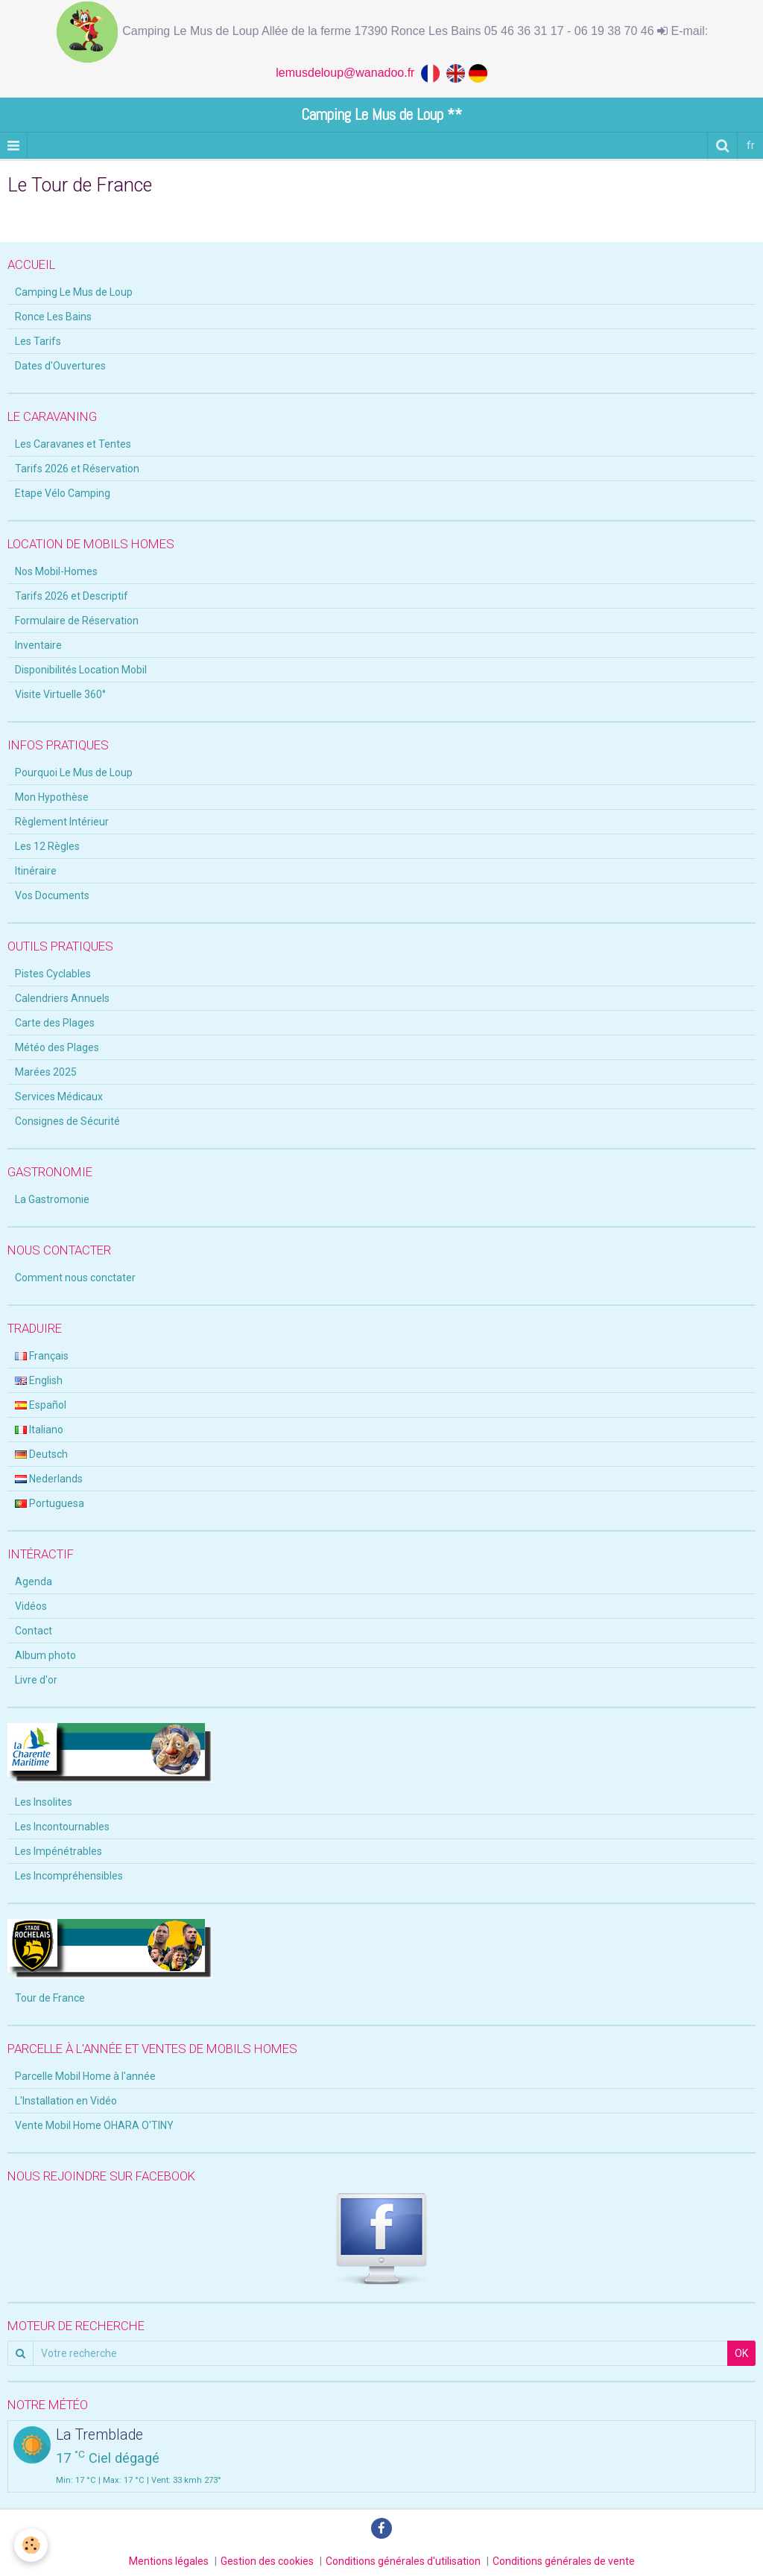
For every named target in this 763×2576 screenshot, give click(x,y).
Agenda (33, 1581)
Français (42, 1356)
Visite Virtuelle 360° (60, 694)
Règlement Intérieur (62, 822)
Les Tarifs (38, 341)
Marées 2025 (46, 1072)
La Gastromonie (52, 1199)
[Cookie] (31, 2545)
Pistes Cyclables (53, 974)
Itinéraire (36, 871)
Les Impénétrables (58, 1851)
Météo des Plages (57, 1047)
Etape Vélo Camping (62, 493)
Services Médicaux (59, 1097)
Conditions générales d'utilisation (403, 2561)
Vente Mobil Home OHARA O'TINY (94, 2125)
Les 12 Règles (47, 846)
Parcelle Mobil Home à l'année (85, 2076)
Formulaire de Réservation (77, 620)
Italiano (39, 1429)
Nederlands (49, 1479)
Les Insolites (43, 1802)
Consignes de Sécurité (67, 1121)
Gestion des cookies (267, 2561)
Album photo (45, 1655)
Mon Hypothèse (52, 797)
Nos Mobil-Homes (56, 571)
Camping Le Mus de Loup (74, 292)
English (39, 1380)
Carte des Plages (55, 1023)
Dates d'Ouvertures (60, 366)
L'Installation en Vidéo (66, 2101)
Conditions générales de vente (564, 2561)
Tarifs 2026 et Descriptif (71, 596)
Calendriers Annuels (62, 998)
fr (751, 145)
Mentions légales (169, 2561)
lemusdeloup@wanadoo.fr (348, 72)
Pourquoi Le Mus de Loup (74, 772)
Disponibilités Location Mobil (81, 670)
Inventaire (38, 645)
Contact (33, 1631)
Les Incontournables (62, 1827)
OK (741, 2353)
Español (40, 1405)
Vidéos (31, 1606)
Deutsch (41, 1454)
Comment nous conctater (75, 1278)
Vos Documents (52, 895)
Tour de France (50, 1998)
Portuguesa (49, 1503)
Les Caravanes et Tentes (73, 444)
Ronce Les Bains (53, 317)
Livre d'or (36, 1680)
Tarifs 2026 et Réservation (77, 469)
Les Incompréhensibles (69, 1876)
